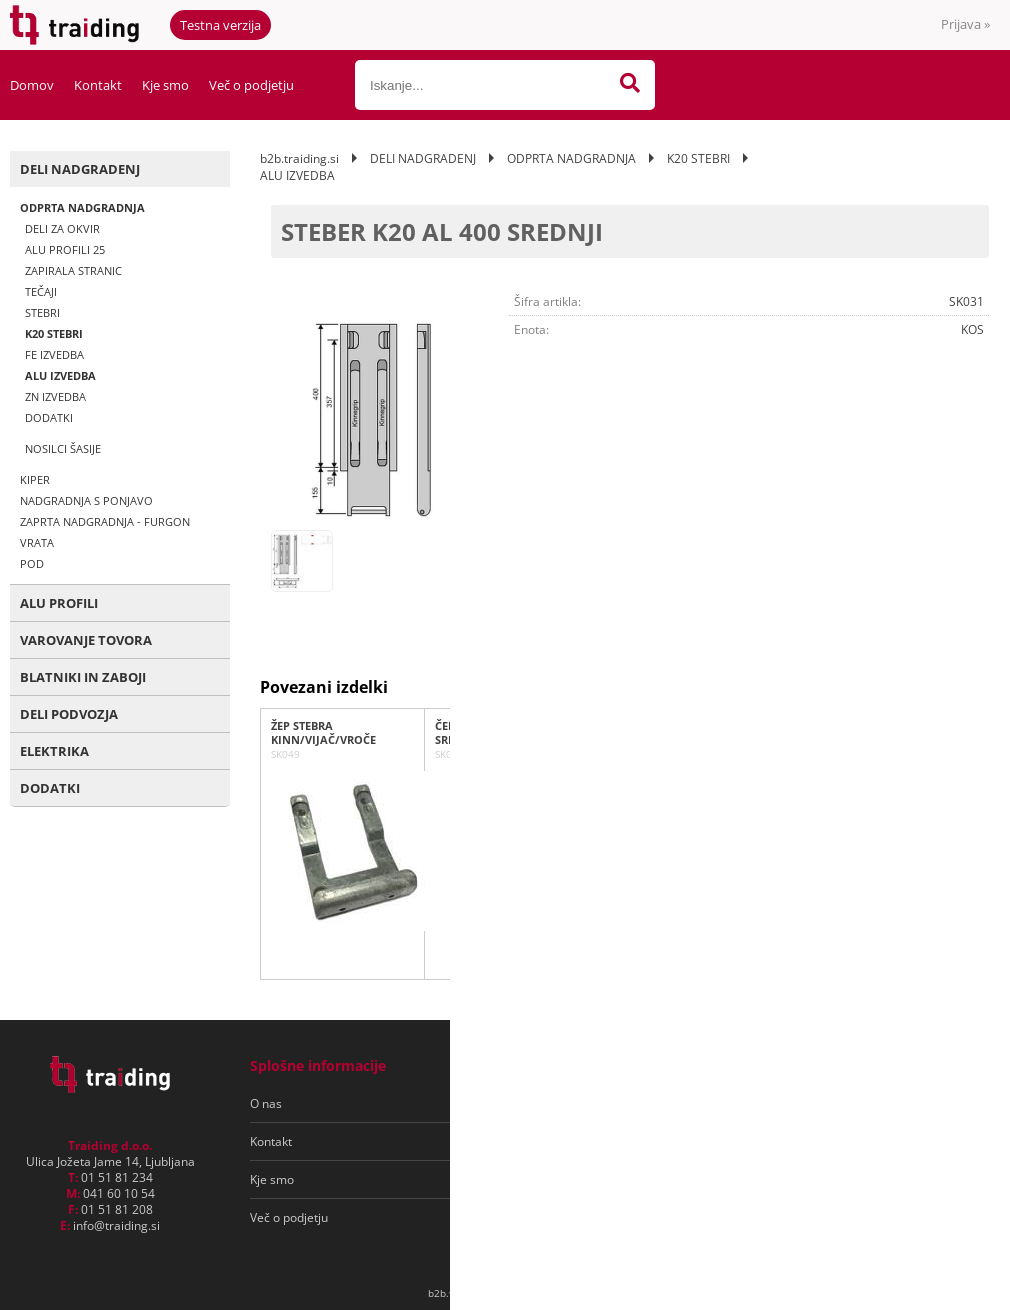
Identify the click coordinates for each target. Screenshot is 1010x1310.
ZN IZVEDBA (55, 396)
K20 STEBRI (54, 333)
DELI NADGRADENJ (80, 169)
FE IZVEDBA (54, 354)
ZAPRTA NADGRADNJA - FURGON (105, 521)
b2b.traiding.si (299, 158)
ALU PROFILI (59, 603)
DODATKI (49, 417)
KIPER (35, 479)
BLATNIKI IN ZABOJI (83, 677)
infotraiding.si (116, 1225)
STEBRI (42, 312)
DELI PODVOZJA (69, 714)
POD (32, 563)
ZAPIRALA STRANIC (73, 270)
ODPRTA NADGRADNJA (82, 207)
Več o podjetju (251, 85)
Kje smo (165, 85)
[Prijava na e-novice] (911, 1104)
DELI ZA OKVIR (62, 228)
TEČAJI (41, 291)
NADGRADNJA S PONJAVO (86, 500)
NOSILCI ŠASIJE (63, 448)
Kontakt (98, 85)
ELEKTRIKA (54, 751)
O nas (266, 1103)
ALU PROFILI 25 (65, 249)
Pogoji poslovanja (538, 1103)
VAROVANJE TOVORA (86, 640)
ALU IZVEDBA (60, 375)
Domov (32, 85)
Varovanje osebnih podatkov (568, 1141)
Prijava (965, 24)
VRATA (37, 542)
